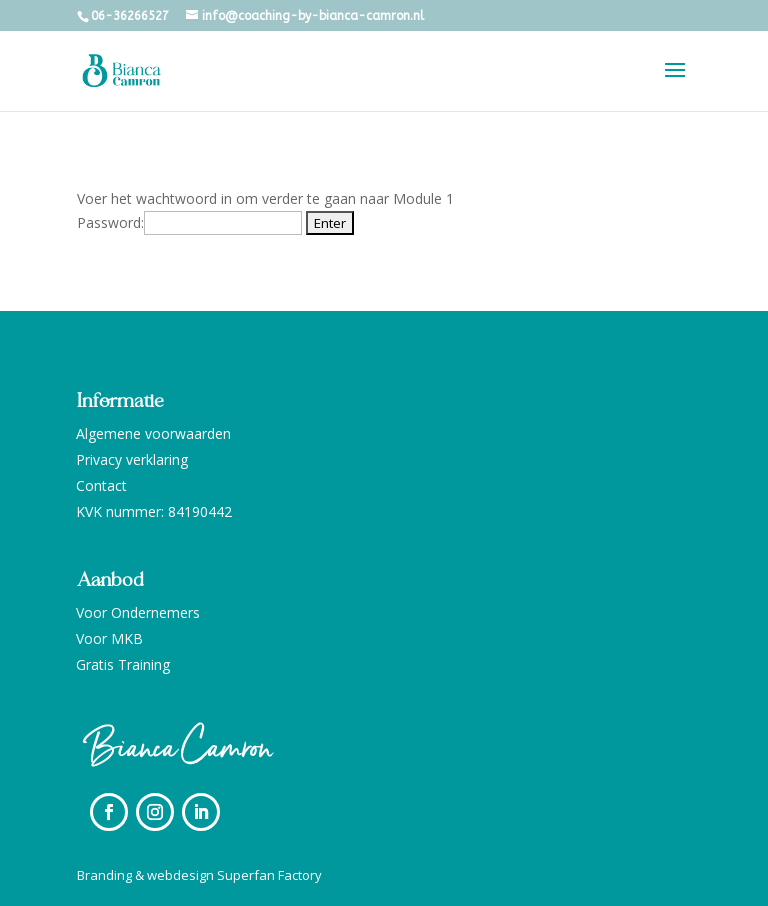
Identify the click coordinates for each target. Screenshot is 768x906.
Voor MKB (109, 638)
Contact (101, 485)
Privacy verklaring (132, 459)
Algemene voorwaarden (153, 433)
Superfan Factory (269, 875)
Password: (189, 222)
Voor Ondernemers (138, 612)
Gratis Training (123, 664)
